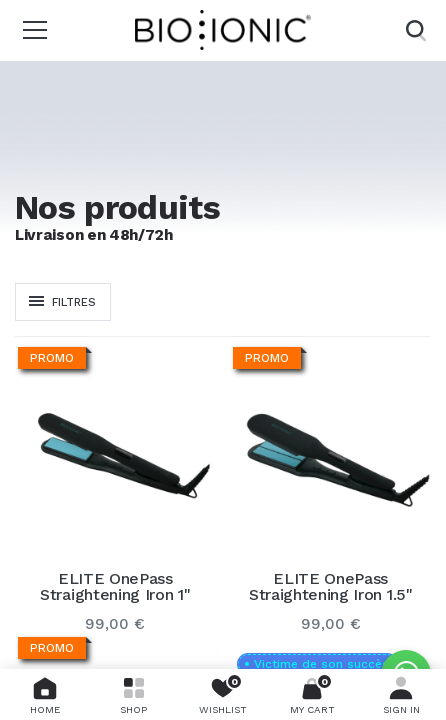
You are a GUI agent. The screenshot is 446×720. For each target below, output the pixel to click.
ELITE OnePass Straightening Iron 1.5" (331, 587)
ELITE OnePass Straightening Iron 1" (115, 587)
